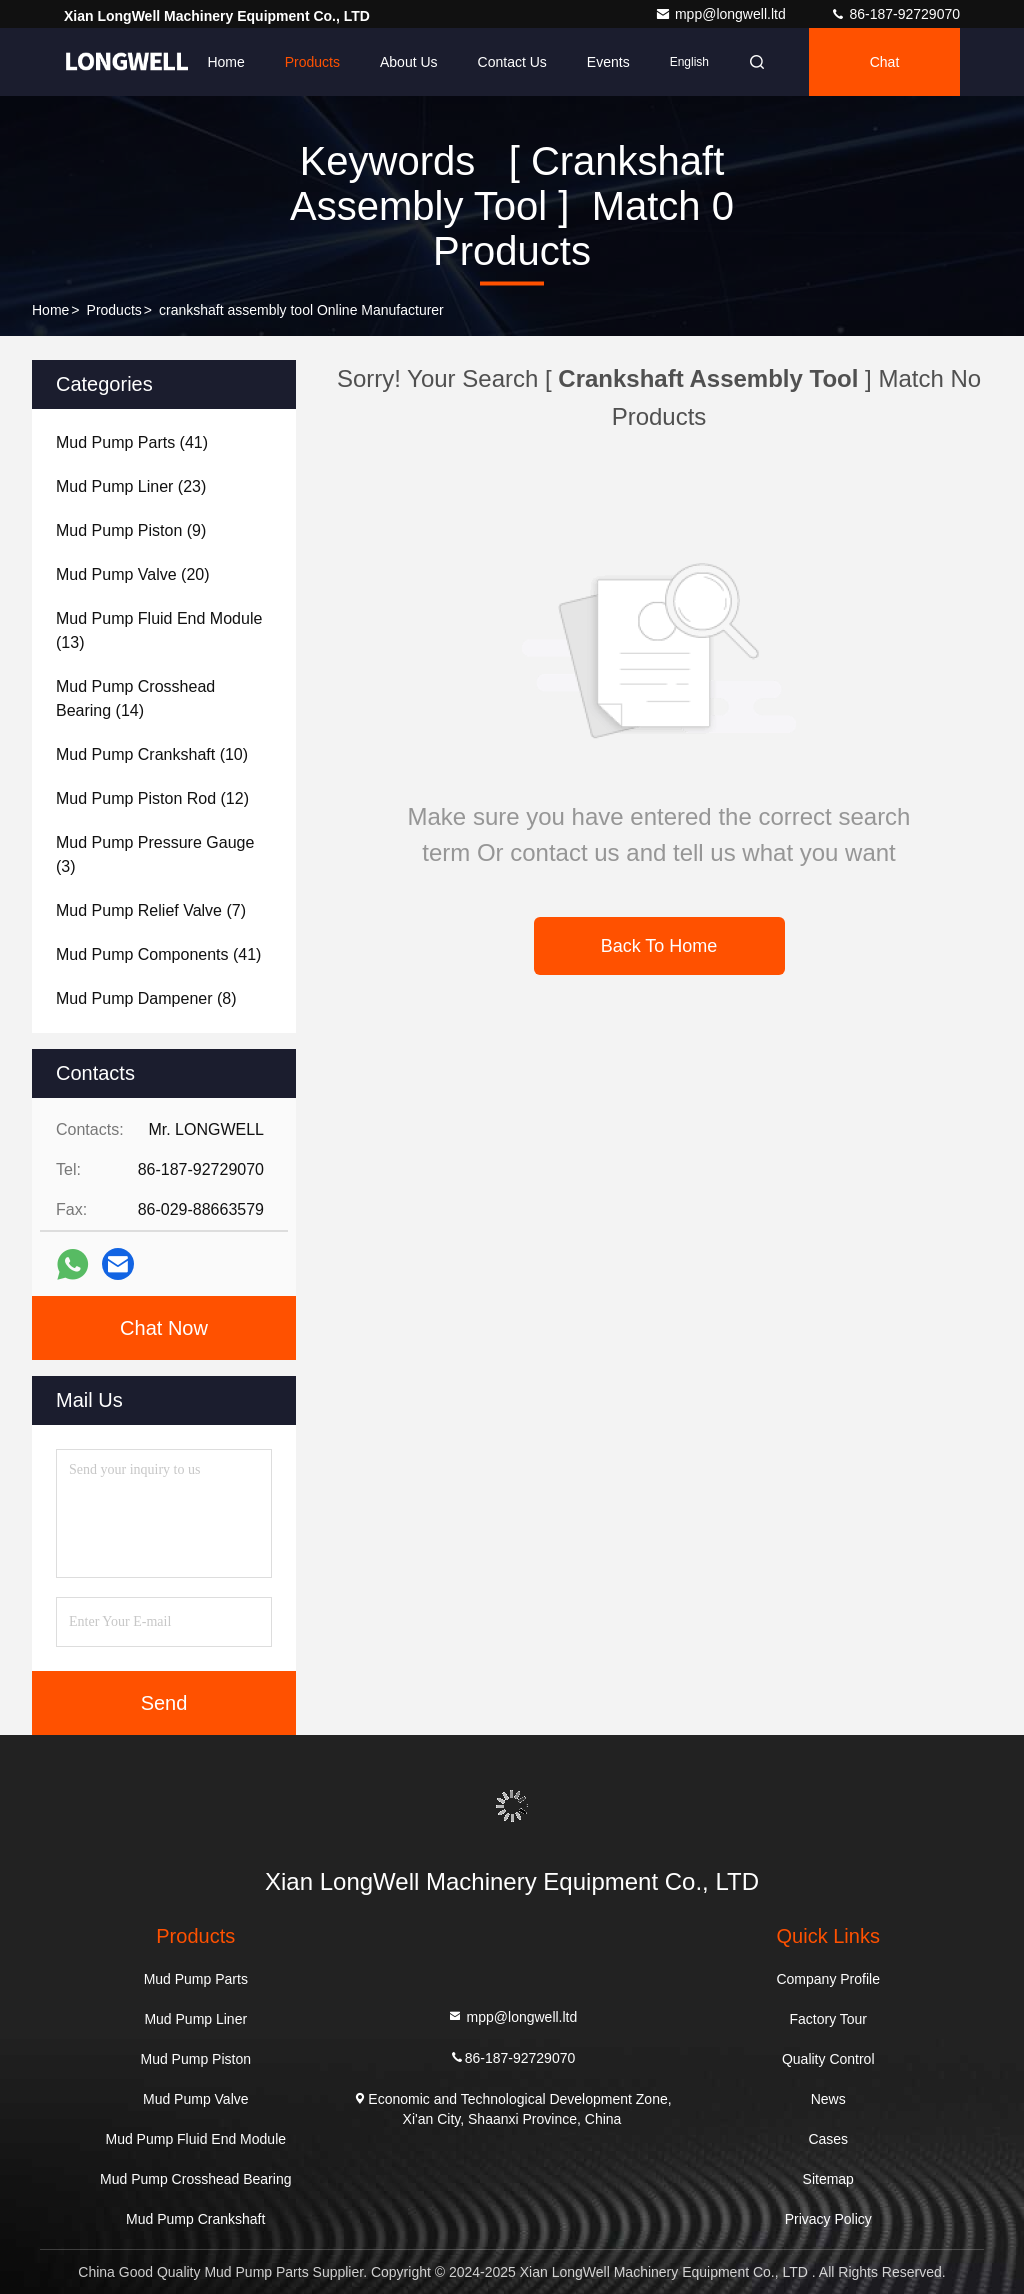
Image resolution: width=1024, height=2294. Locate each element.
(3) (155, 854)
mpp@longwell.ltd (722, 14)
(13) (159, 630)
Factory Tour (828, 2019)
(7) (151, 910)
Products (312, 62)
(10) (152, 754)
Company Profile (828, 1979)
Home (225, 62)
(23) (131, 486)
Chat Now (164, 1328)
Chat (885, 62)
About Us (409, 62)
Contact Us (512, 62)
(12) (152, 798)
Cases (828, 2139)
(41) (132, 442)
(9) (131, 530)
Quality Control (828, 2059)
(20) (133, 574)
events (608, 62)
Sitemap (828, 2179)
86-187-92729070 (895, 14)
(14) (135, 698)
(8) (146, 998)
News (828, 2099)
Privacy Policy (828, 2219)
